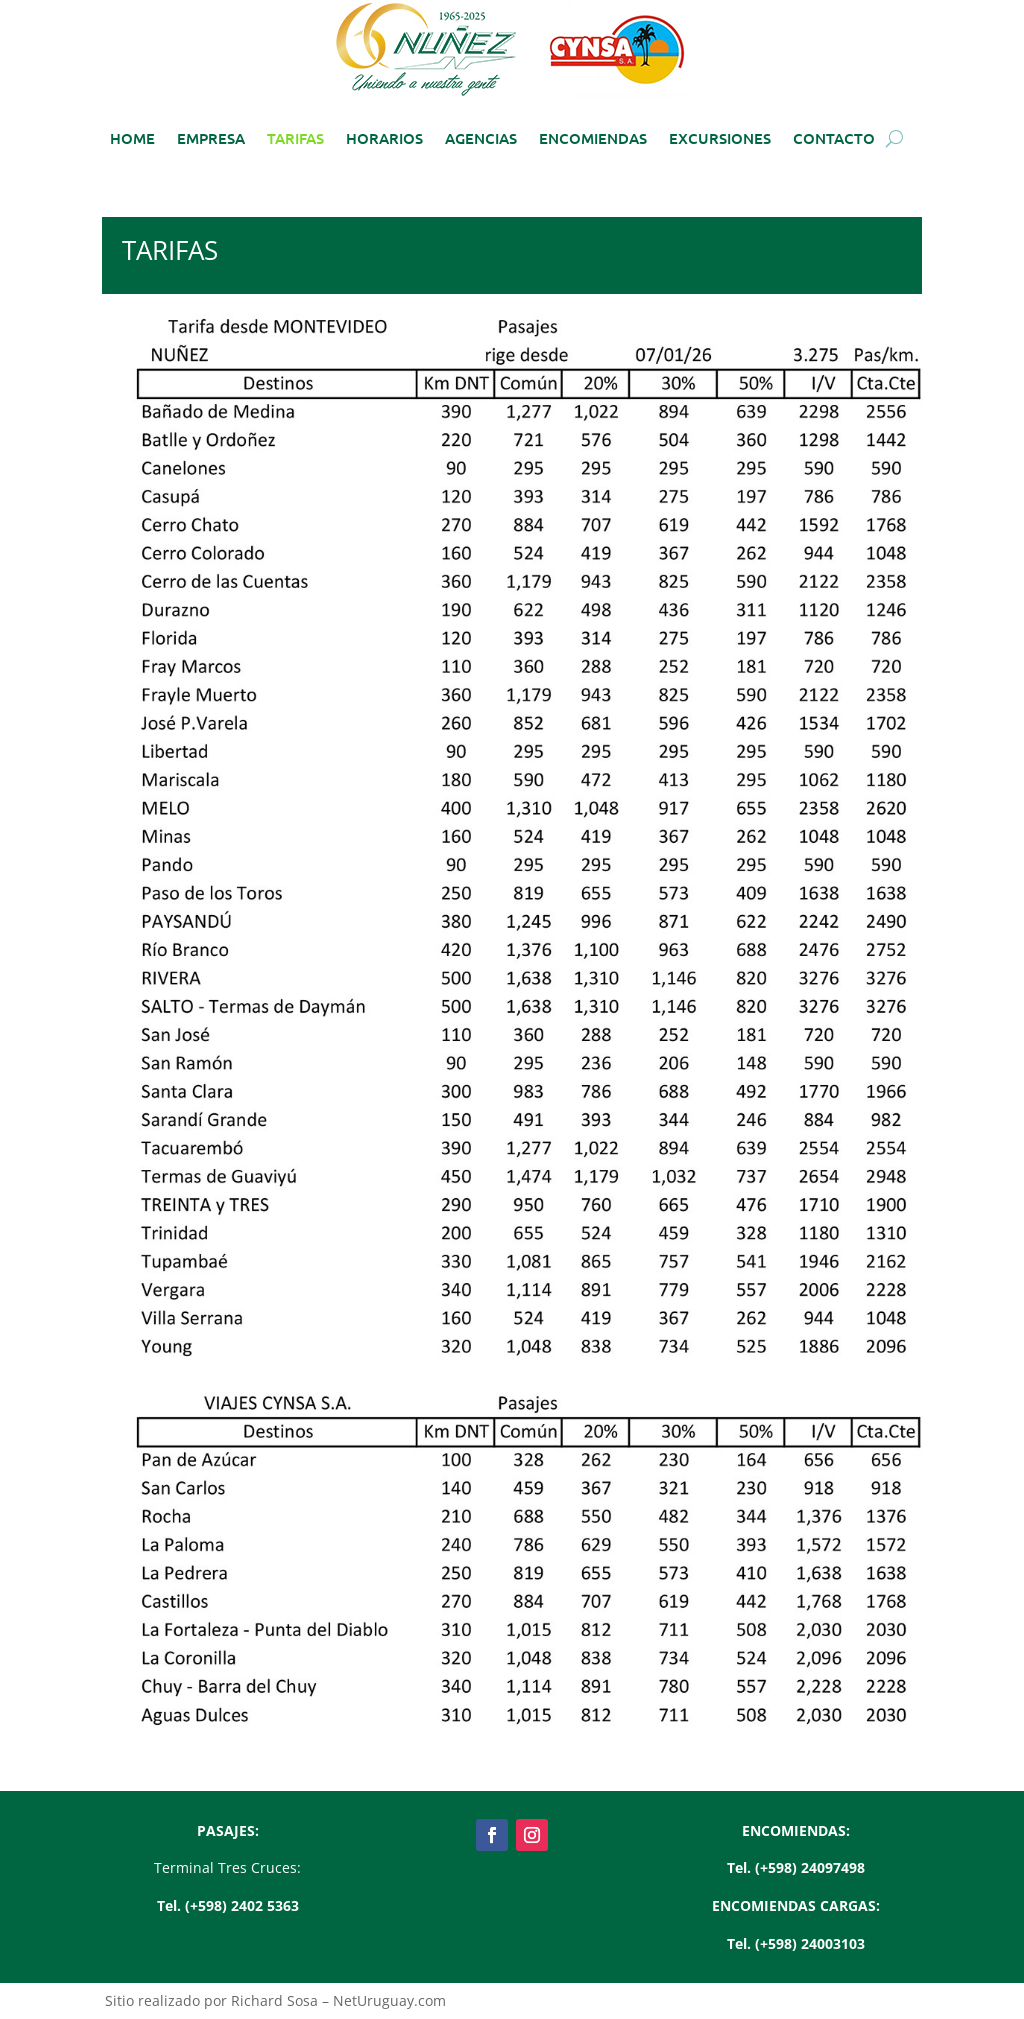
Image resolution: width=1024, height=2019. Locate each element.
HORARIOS (384, 138)
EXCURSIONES (720, 138)
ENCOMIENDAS (593, 138)
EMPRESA (211, 138)
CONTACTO (834, 138)
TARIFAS (295, 138)
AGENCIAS (481, 138)
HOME (132, 138)
